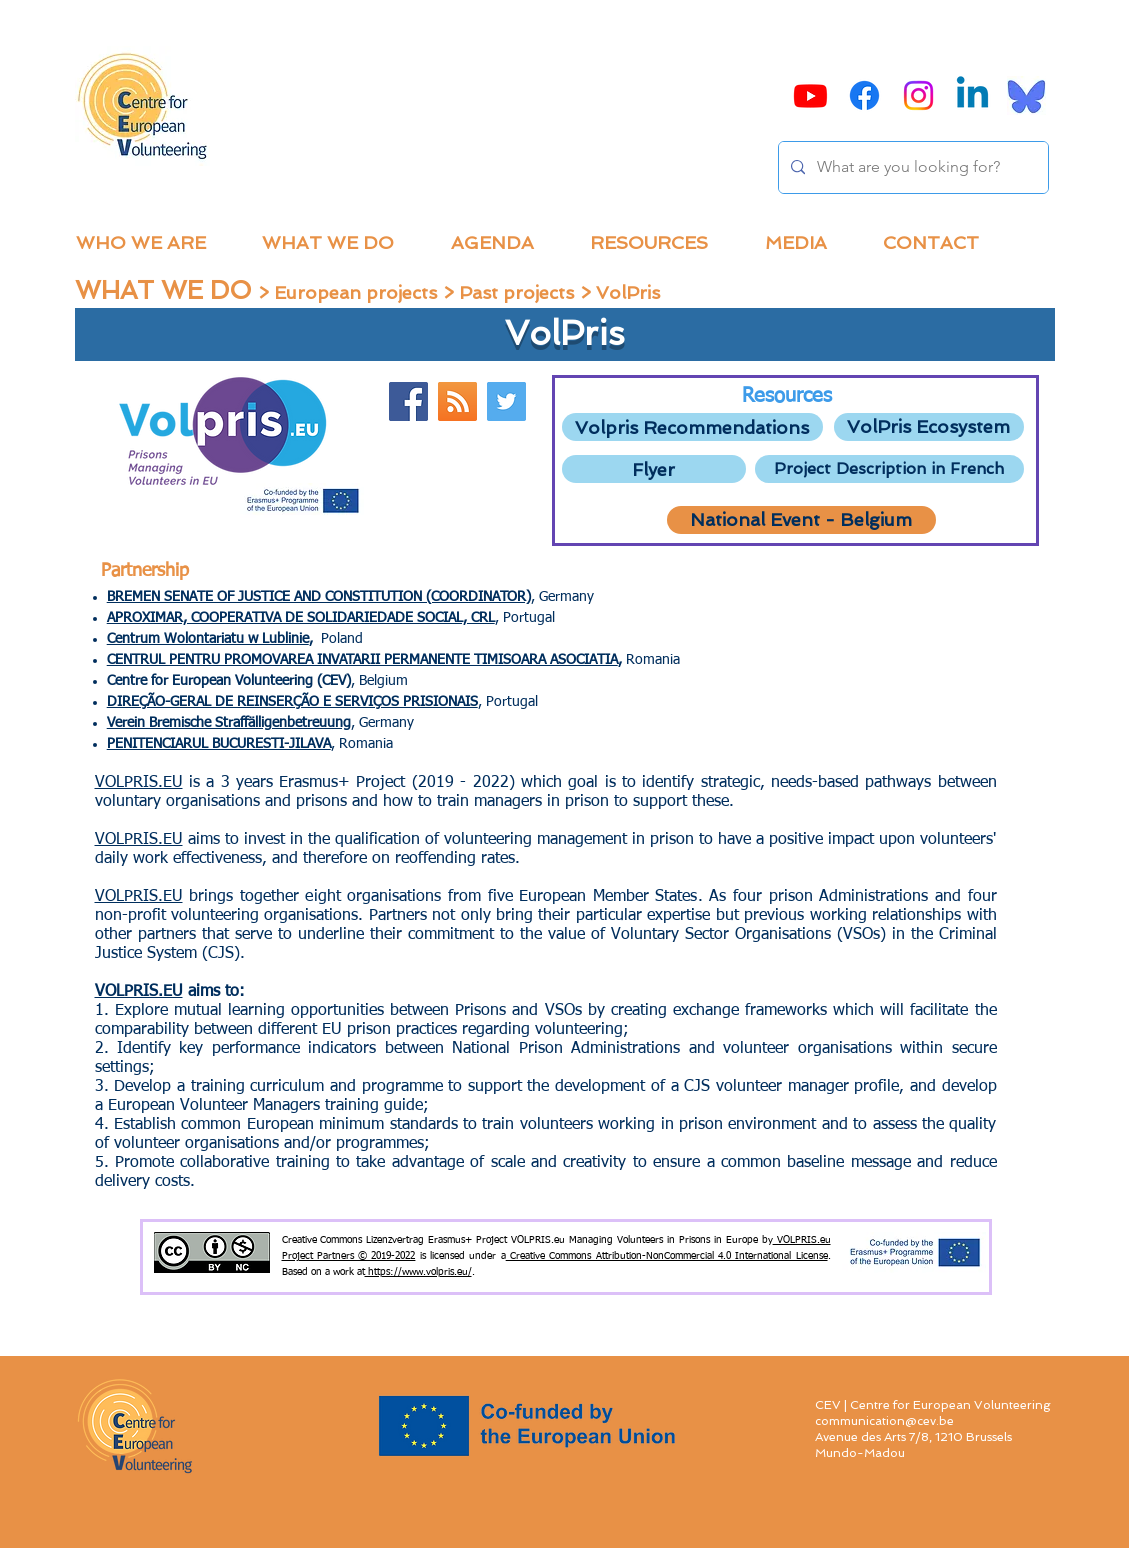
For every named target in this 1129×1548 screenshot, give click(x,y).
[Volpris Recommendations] (692, 427)
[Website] (457, 401)
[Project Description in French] (889, 469)
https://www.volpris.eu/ (418, 1272)
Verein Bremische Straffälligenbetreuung (229, 723)
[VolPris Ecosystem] (929, 427)
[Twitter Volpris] (506, 401)
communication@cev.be (884, 1421)
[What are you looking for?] (911, 167)
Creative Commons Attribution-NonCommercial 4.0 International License (667, 1256)
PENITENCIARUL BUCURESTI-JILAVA (219, 744)
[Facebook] (408, 401)
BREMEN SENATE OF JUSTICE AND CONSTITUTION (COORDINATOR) (319, 597)
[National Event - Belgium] (801, 520)
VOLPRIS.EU (139, 783)
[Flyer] (654, 469)
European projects (355, 292)
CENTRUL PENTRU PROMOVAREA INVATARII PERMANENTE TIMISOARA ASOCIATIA (362, 660)
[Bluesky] (1026, 95)
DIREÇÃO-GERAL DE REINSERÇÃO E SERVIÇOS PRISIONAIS (292, 702)
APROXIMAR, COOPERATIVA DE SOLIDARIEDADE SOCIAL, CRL (301, 618)
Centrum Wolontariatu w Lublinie (208, 639)
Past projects (516, 292)
